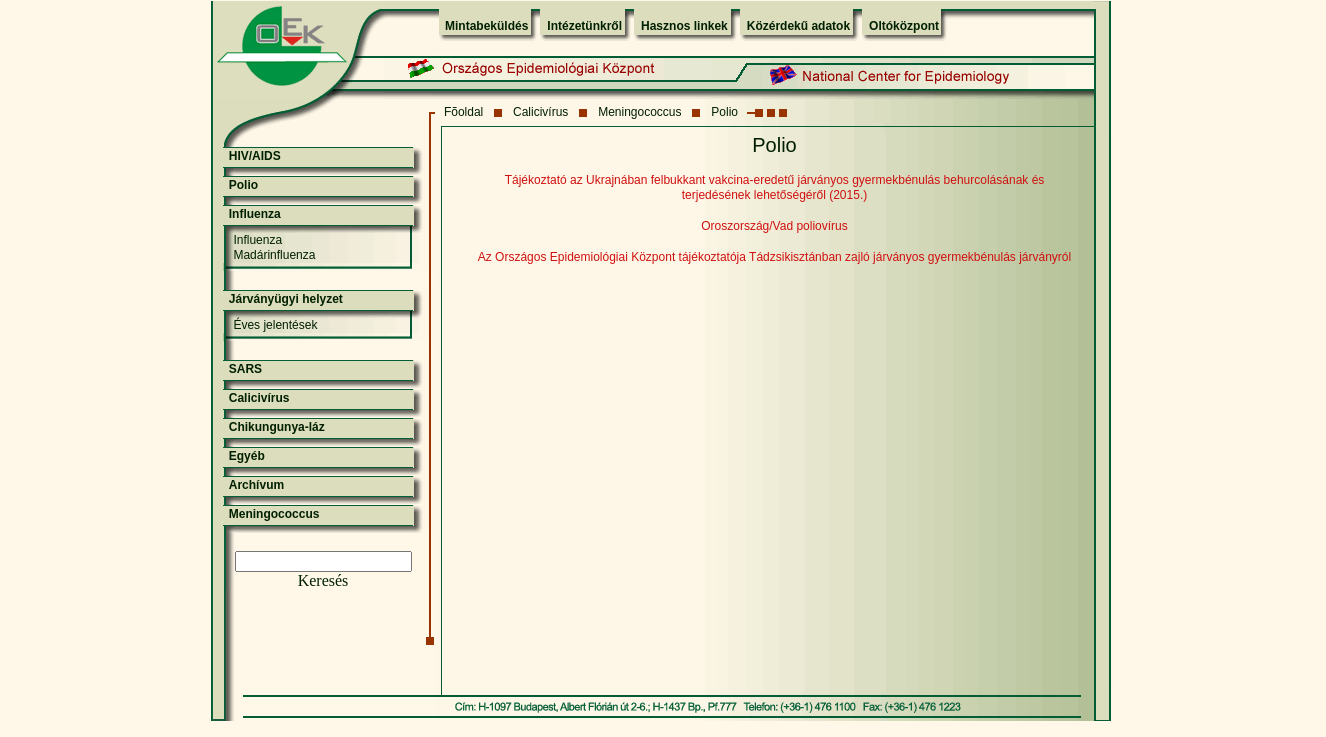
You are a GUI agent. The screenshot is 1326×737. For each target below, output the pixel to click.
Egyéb (247, 456)
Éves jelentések (275, 325)
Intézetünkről (584, 26)
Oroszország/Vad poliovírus (774, 226)
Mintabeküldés (486, 26)
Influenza (255, 214)
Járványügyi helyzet (286, 299)
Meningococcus (639, 112)
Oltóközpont (904, 26)
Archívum (256, 485)
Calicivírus (540, 112)
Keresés (323, 580)
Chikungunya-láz (277, 427)
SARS (245, 369)
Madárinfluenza (274, 255)
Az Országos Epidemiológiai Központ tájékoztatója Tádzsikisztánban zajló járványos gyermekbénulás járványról (774, 257)
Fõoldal (463, 112)
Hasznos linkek (684, 26)
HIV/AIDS (255, 156)
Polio (724, 112)
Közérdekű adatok (798, 26)
